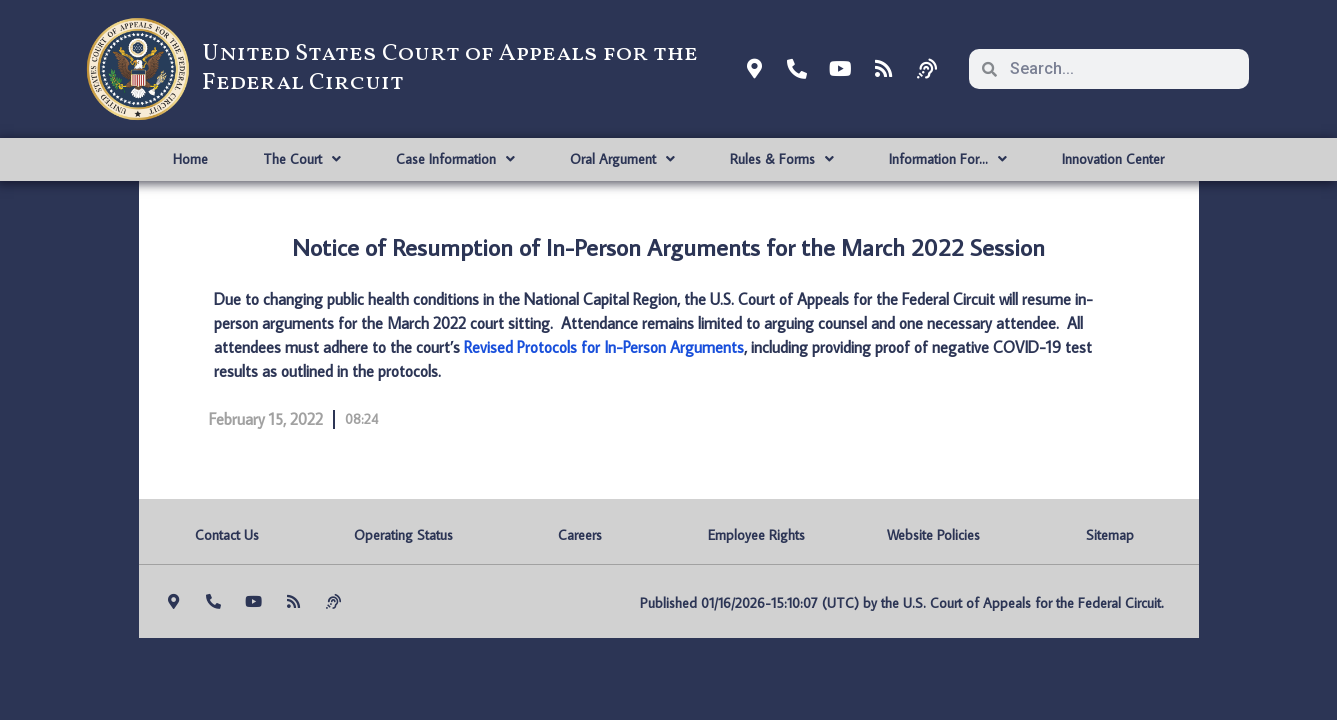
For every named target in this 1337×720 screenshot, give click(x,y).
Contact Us (227, 535)
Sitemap (1110, 535)
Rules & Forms (782, 159)
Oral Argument (622, 159)
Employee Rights (756, 535)
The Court (302, 159)
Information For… (948, 159)
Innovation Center (1113, 159)
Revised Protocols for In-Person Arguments (604, 347)
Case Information (455, 159)
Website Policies (933, 535)
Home (190, 159)
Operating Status (403, 535)
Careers (580, 535)
